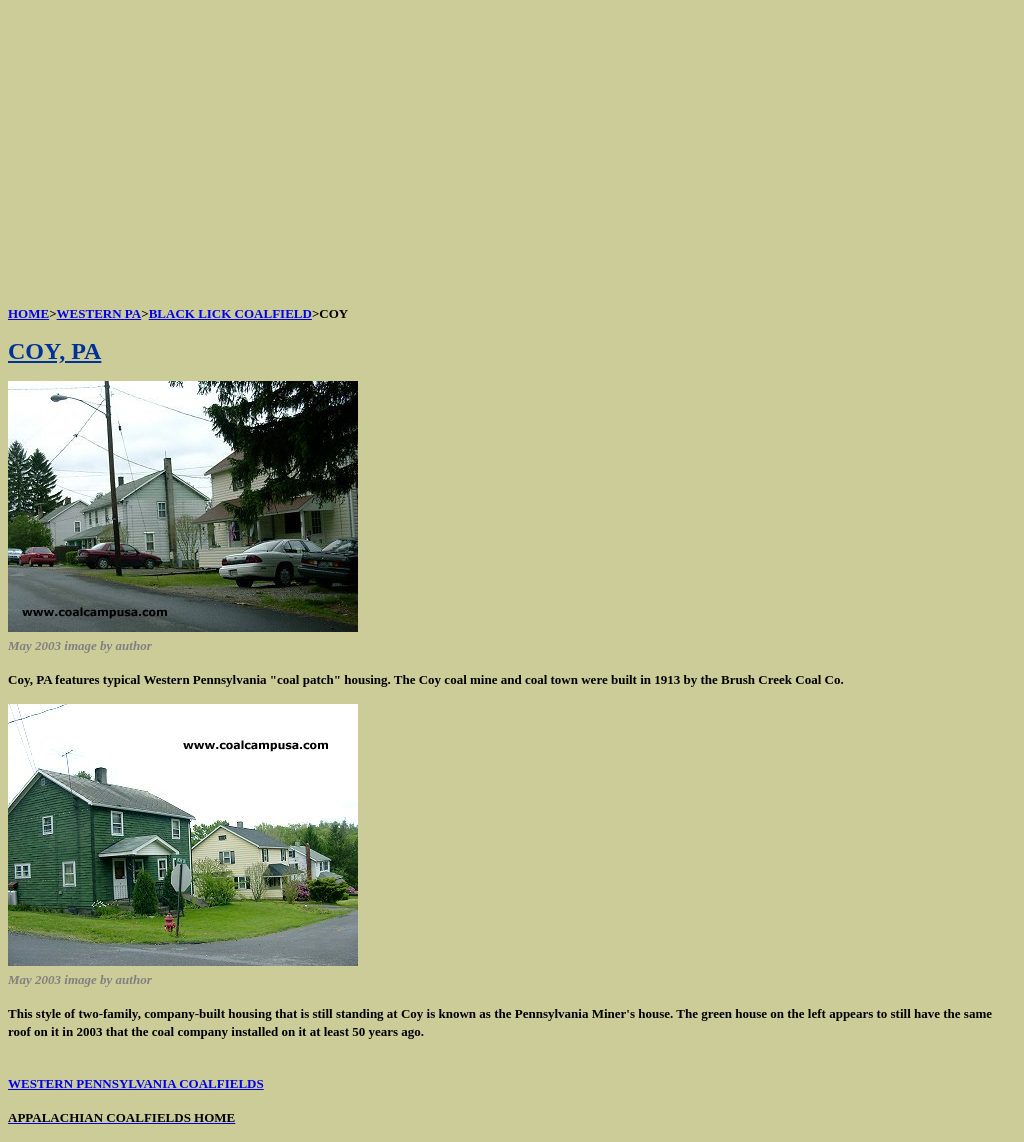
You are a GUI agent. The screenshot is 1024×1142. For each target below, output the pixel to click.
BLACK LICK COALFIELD (230, 313)
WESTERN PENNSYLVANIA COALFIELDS (136, 1083)
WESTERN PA (99, 313)
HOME (28, 313)
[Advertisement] (512, 148)
